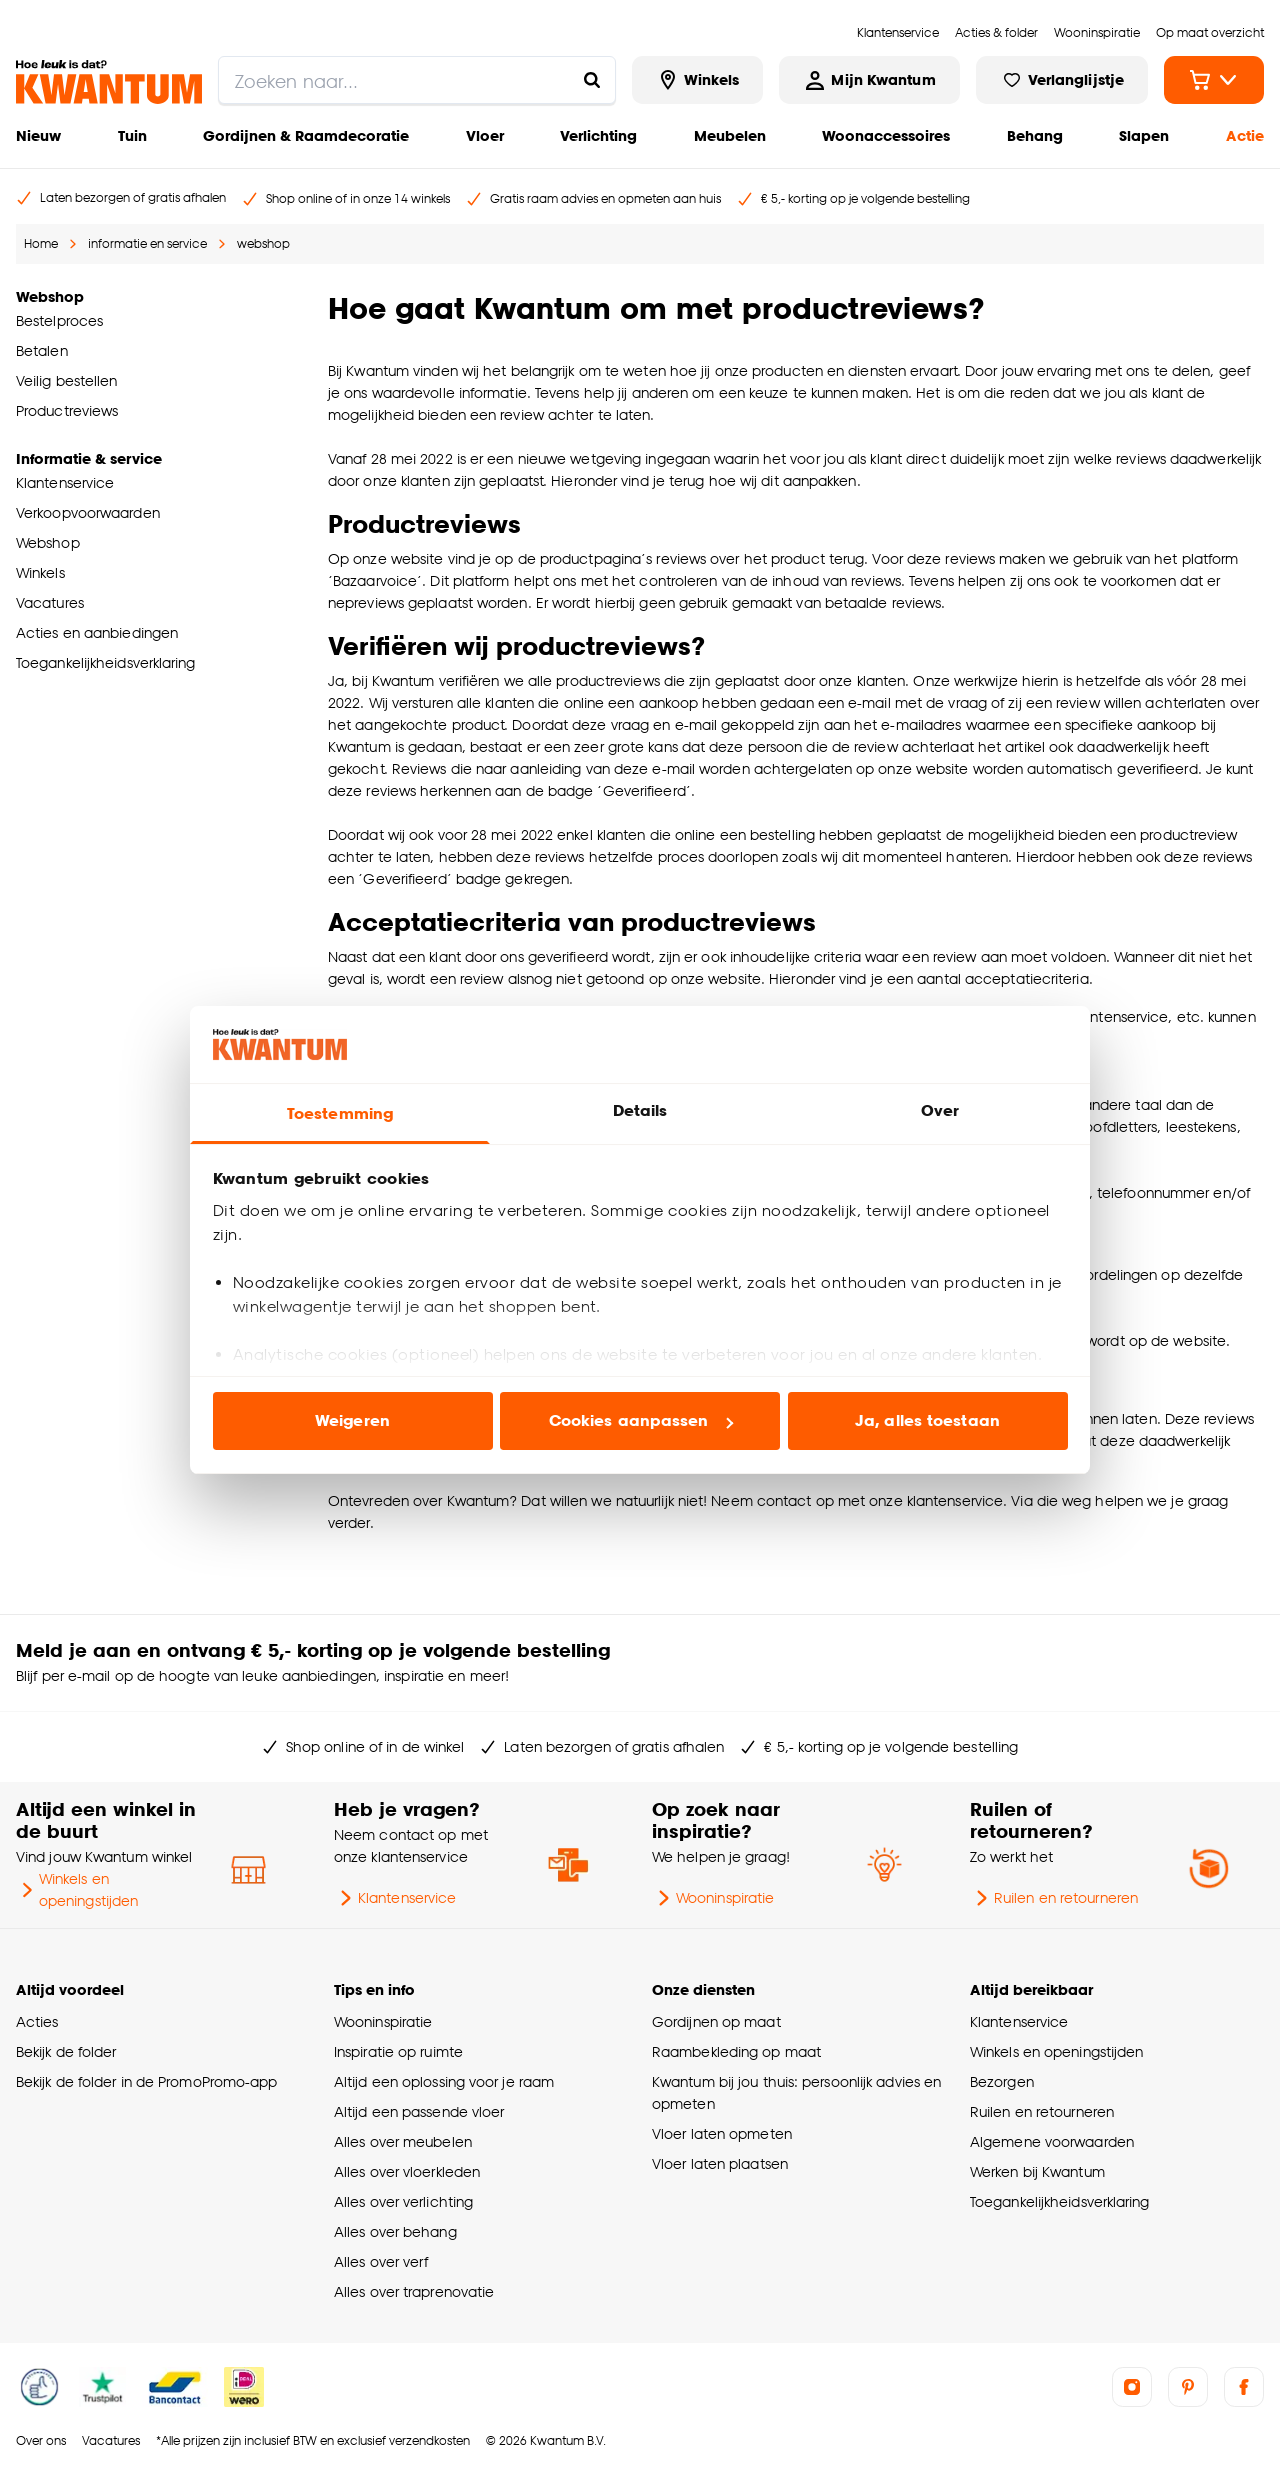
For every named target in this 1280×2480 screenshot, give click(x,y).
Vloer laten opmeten (722, 2133)
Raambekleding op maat (736, 2051)
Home (41, 243)
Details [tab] (640, 1110)
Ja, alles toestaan (927, 1420)
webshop (263, 243)
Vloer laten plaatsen (720, 2163)
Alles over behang (395, 2231)
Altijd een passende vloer (419, 2111)
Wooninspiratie (713, 1898)
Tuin (132, 135)
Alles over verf (381, 2261)
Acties (37, 2021)
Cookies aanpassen (641, 1420)
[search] (417, 80)
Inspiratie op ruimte (398, 2051)
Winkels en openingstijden (77, 1889)
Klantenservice (395, 1898)
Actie (1245, 135)
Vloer (485, 135)
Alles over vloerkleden (407, 2171)
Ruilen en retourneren (1054, 1898)
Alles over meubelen (403, 2141)
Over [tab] (940, 1110)
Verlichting (598, 135)
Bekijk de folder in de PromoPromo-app (147, 2081)
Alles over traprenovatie (414, 2291)
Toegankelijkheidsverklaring (1060, 2201)
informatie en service (147, 243)
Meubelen (730, 135)
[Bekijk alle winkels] (698, 80)
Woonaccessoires (886, 135)
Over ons (41, 2440)
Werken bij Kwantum (1037, 2171)
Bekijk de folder (66, 2051)
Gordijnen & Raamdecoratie (306, 135)
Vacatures (111, 2440)
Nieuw (38, 135)
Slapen (1144, 135)
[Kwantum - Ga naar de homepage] (109, 82)
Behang (1035, 135)
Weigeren (352, 1420)
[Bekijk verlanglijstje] (1062, 80)
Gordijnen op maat (716, 2021)
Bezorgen (1002, 2081)
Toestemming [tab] (340, 1113)
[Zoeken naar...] (592, 80)
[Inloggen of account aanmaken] (869, 80)
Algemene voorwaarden (1052, 2141)
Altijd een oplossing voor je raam (444, 2081)
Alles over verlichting (403, 2201)
